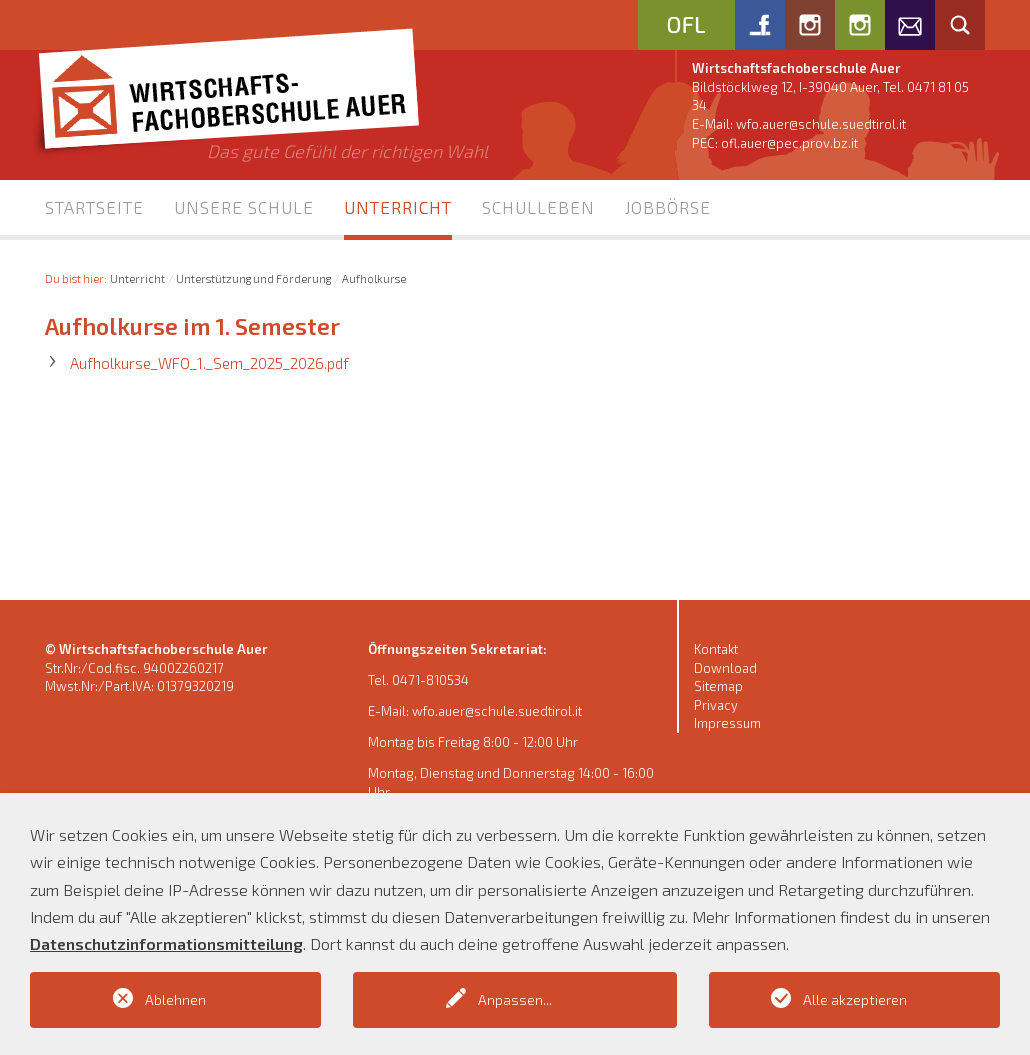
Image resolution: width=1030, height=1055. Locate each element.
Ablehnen (175, 999)
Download (725, 668)
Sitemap (718, 686)
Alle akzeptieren (855, 999)
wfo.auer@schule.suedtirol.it (821, 124)
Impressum (727, 723)
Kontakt (716, 649)
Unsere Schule (244, 207)
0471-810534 (430, 680)
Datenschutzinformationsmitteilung (166, 943)
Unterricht (398, 207)
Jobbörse (668, 207)
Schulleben (538, 207)
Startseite (94, 207)
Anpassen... (515, 999)
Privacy (716, 705)
